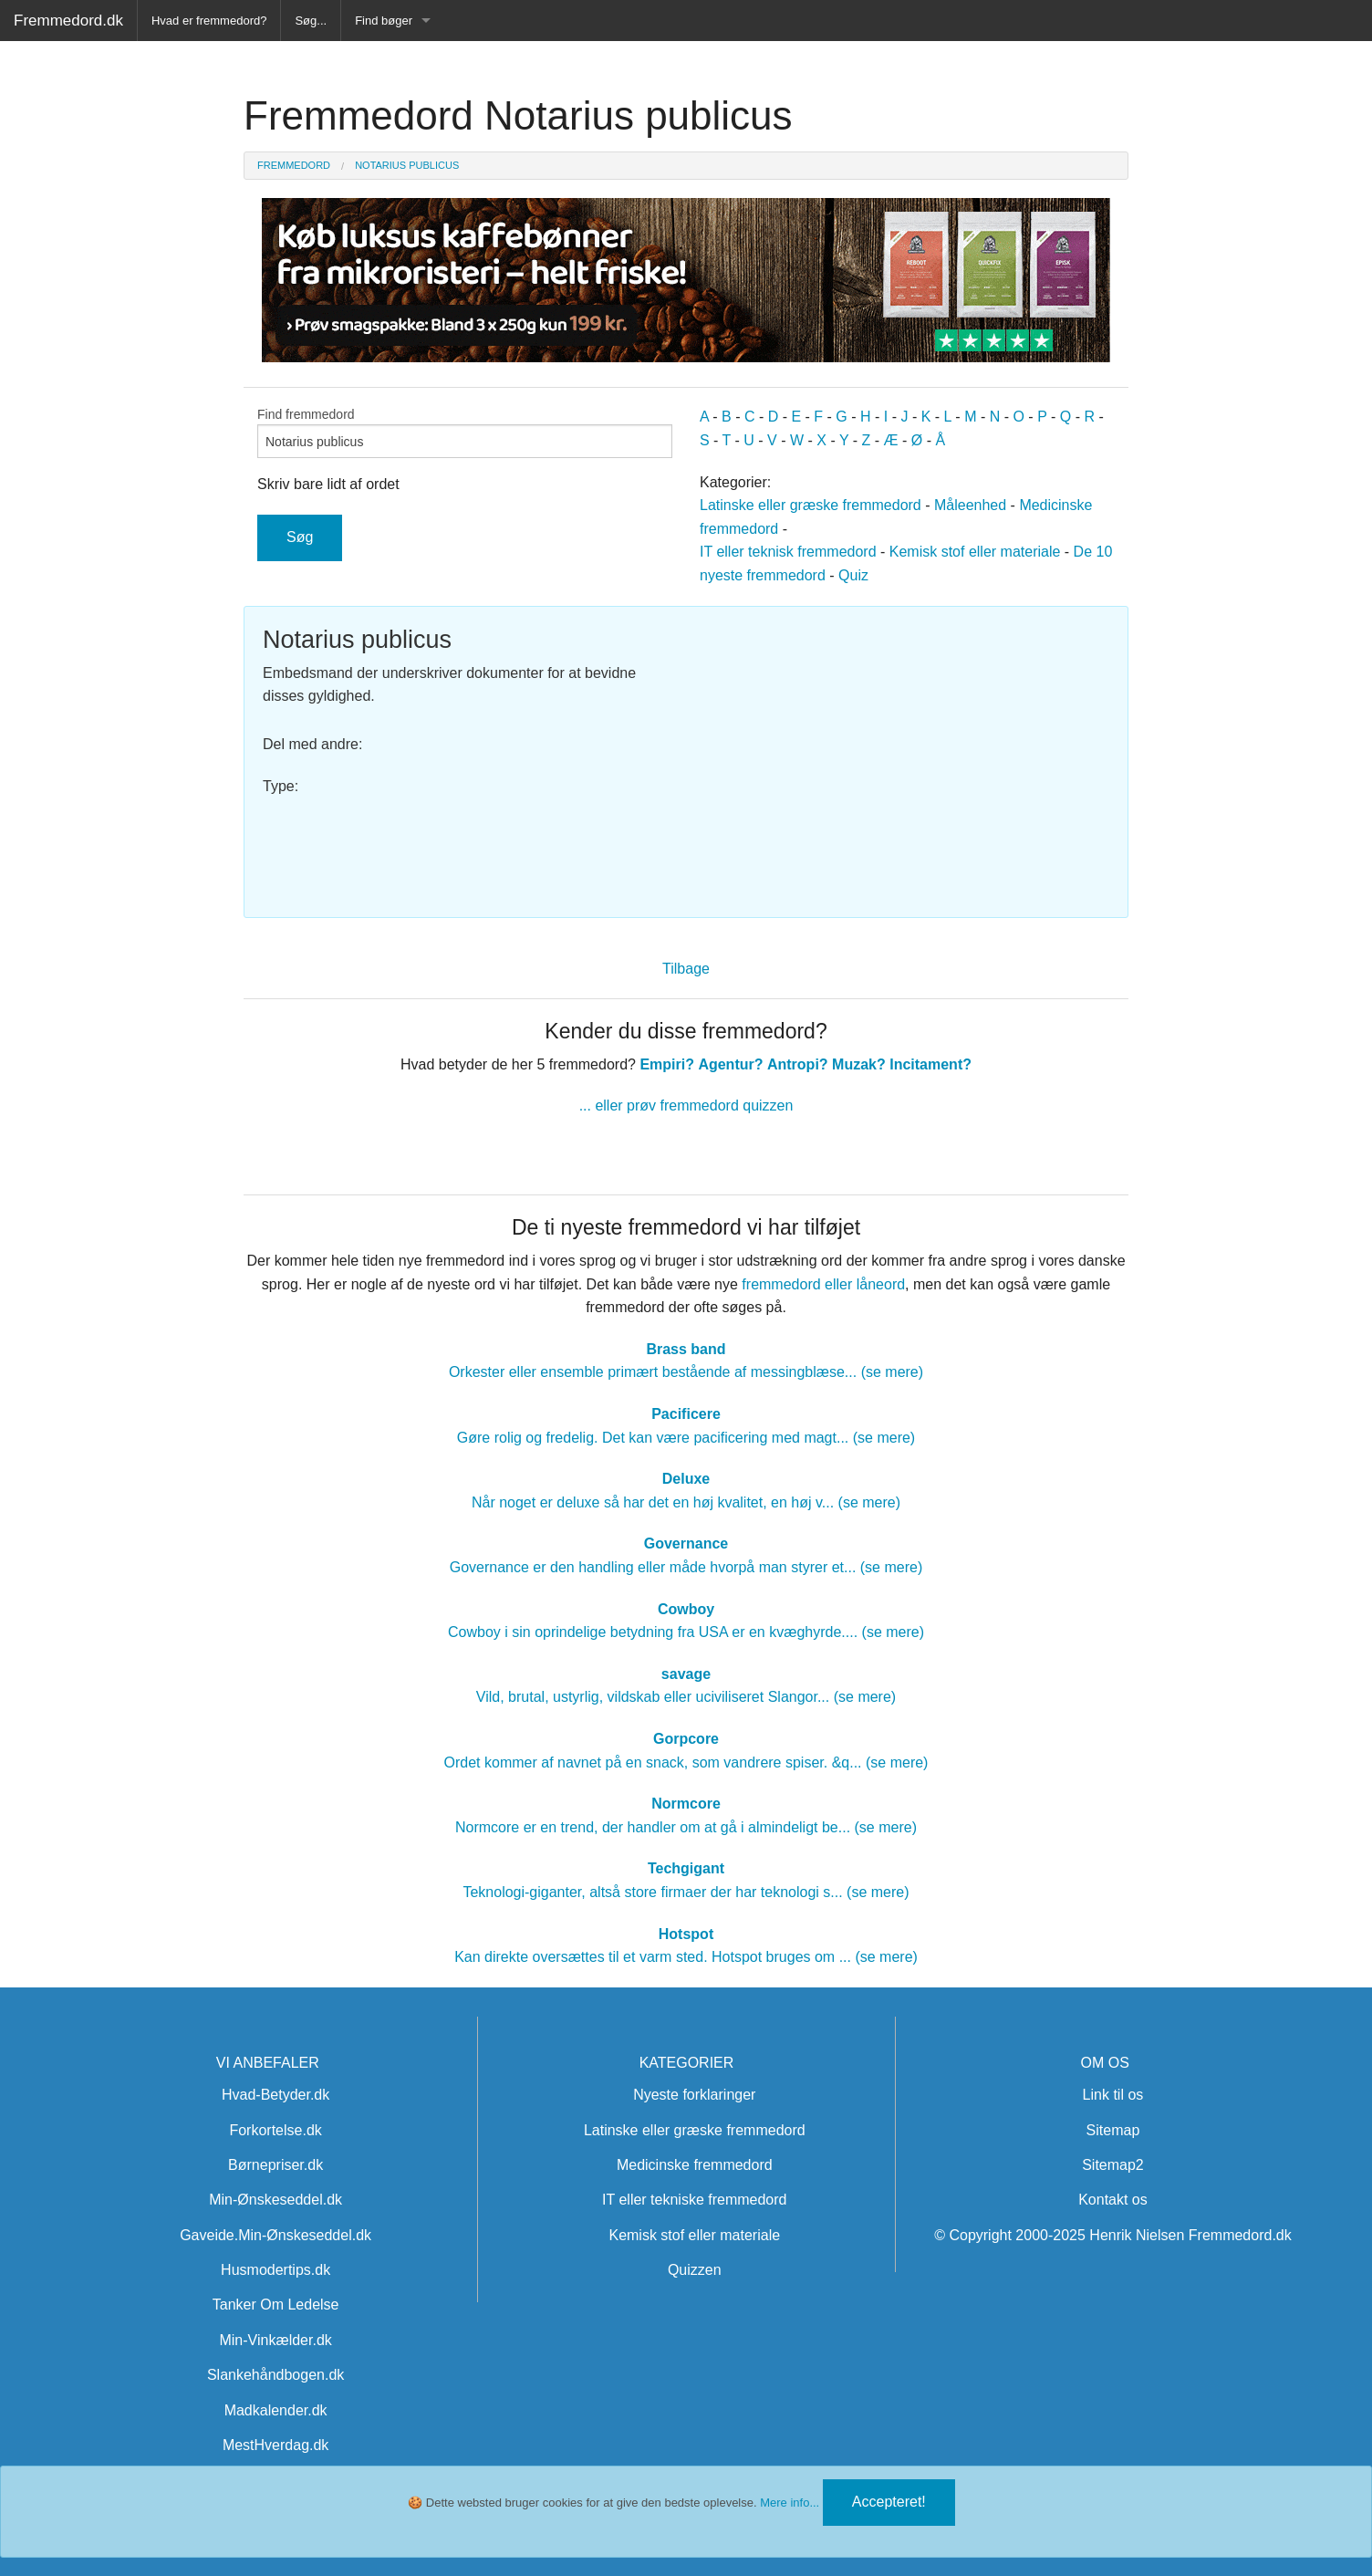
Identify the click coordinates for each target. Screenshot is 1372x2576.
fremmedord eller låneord (823, 1284)
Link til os (1113, 2094)
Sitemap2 (1113, 2165)
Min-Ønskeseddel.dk (275, 2199)
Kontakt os (1113, 2199)
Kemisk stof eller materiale (975, 551)
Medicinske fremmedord (695, 2165)
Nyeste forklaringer (694, 2094)
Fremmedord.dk (68, 20)
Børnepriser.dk (275, 2165)
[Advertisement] (904, 753)
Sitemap (1113, 2130)
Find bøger (383, 20)
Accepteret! (889, 2501)
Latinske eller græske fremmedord (810, 505)
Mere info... (789, 2502)
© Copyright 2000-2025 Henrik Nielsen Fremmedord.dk (1113, 2235)
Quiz (853, 575)
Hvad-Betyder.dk (275, 2094)
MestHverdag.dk (276, 2445)
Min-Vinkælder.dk (275, 2340)
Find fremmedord (464, 432)
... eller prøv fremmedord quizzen (686, 1105)
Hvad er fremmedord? (208, 20)
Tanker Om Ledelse (276, 2304)
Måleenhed (970, 505)
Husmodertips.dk (275, 2270)
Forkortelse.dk (275, 2130)
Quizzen (695, 2270)
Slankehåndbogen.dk (275, 2375)
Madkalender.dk (275, 2410)
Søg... (311, 20)
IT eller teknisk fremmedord (788, 551)
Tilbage (686, 968)
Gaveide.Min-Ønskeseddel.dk (275, 2235)
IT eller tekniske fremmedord (694, 2199)
